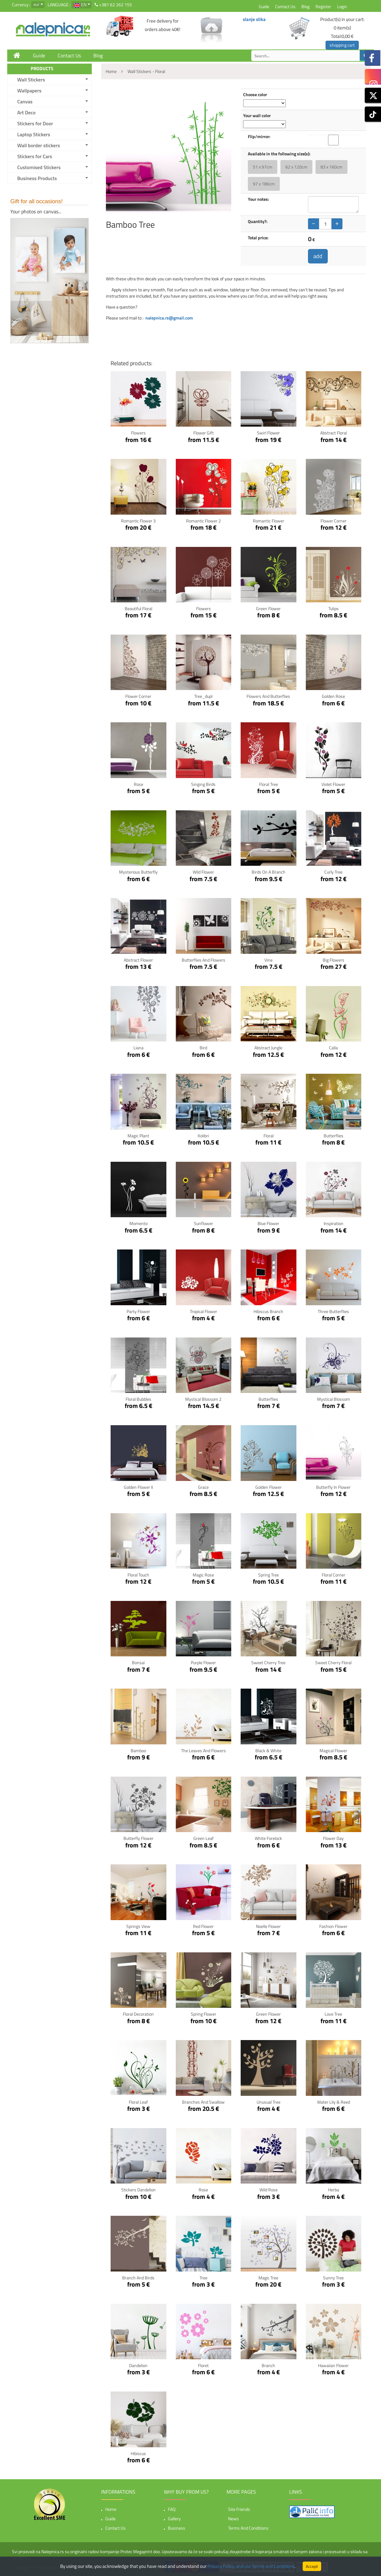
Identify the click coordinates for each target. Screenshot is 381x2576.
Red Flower (203, 1926)
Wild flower (203, 872)
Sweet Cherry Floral (333, 1662)
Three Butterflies (333, 1311)
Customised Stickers (38, 167)
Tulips (333, 608)
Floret (203, 2365)
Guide (264, 6)
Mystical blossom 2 (203, 1399)
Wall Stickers (31, 79)
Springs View (138, 1926)
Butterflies (333, 1135)
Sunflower (203, 1223)
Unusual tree (268, 2102)
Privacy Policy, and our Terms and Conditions (251, 2566)
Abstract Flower (138, 960)
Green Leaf (203, 1838)
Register (323, 6)
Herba (333, 2189)
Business (176, 2528)
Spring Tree (268, 1574)
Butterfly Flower (138, 1838)
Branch (268, 2365)
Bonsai (138, 1662)
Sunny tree (333, 2277)
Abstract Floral (333, 432)
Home (110, 2509)
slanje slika (254, 19)
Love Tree (333, 2014)
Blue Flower (268, 1223)
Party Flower (138, 1311)
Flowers (138, 432)
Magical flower (333, 1750)
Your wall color (257, 115)
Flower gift (203, 432)
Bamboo (138, 1750)
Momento (138, 1223)
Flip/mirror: (259, 136)
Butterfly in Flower (333, 1487)
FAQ (171, 2509)
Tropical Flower (203, 1311)
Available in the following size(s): (279, 154)
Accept (312, 2566)
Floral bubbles (138, 1399)
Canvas (25, 101)
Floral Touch (138, 1574)
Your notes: (258, 199)
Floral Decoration (138, 2014)
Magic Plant (138, 1135)
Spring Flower (203, 2014)
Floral (269, 1135)
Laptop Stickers (33, 134)
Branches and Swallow (203, 2102)
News (233, 2518)
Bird (203, 1047)
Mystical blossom (333, 1399)
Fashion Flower (333, 1926)
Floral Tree (268, 784)
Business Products (37, 178)
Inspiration (333, 1223)
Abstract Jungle (268, 1047)
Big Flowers (333, 960)
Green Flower (268, 608)
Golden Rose (333, 696)
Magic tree (268, 2277)
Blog (305, 6)
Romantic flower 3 (138, 520)
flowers (203, 608)
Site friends (239, 2509)
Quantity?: (258, 221)
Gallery (174, 2518)
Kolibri (203, 1135)
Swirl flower (268, 432)
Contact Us (285, 6)
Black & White (268, 1750)
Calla (333, 1047)
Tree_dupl (203, 696)
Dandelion (138, 2365)
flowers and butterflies (268, 696)
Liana (138, 1047)
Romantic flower (268, 520)
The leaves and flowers (203, 1750)
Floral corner (333, 1574)
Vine (268, 960)
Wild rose (268, 2189)
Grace (203, 1487)
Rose (138, 784)
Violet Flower (333, 784)
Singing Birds (203, 784)
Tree (203, 2277)
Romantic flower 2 (203, 520)
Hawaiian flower (333, 2365)
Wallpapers (29, 90)
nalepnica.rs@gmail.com (169, 317)
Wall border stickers (38, 145)
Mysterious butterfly (138, 872)
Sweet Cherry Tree (268, 1662)
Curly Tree (333, 872)
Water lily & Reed (333, 2102)
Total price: (258, 238)
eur (36, 4)
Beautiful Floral (138, 608)
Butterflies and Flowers (203, 960)
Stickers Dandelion (138, 2189)
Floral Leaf (138, 2102)
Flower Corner (334, 520)
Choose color (255, 94)
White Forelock (268, 1838)
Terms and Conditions (248, 2528)
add (317, 256)
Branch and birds (138, 2277)
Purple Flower (203, 1662)
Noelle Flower (268, 1926)
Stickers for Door (35, 123)
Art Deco (26, 112)
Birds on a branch (268, 872)
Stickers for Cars (34, 156)
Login (342, 6)
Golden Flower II (138, 1487)
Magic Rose (203, 1574)
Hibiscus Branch (268, 1311)
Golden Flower (268, 1487)
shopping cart (342, 45)
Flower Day (333, 1838)
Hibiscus (138, 2453)
